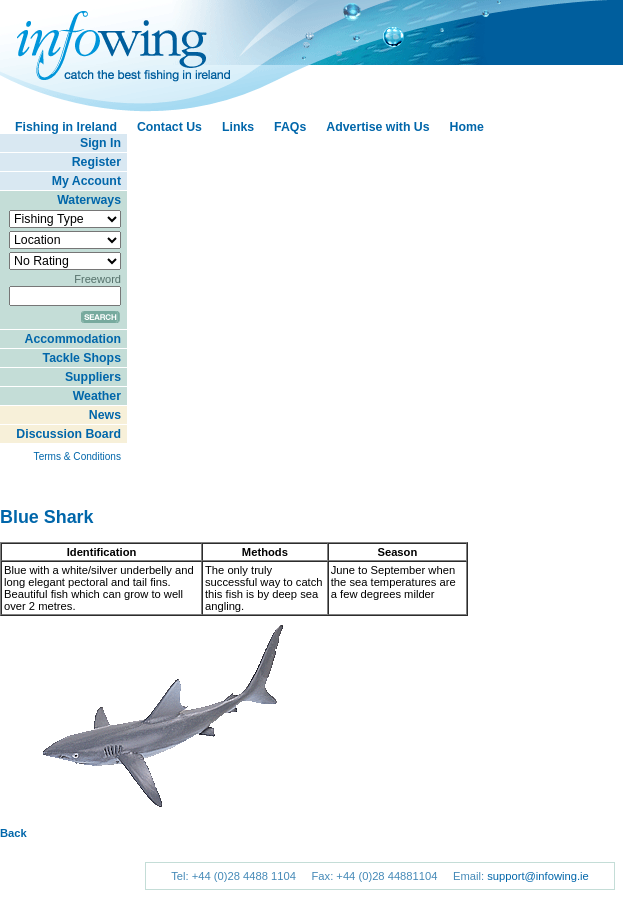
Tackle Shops (82, 358)
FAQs (290, 127)
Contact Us (169, 127)
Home (467, 127)
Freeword (97, 279)
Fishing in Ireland (66, 127)
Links (238, 127)
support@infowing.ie (538, 876)
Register (96, 162)
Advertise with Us (377, 127)
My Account (86, 181)
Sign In (100, 143)
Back (13, 833)
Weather (97, 396)
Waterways (89, 200)
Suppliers (93, 377)
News (105, 415)
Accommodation (73, 339)
